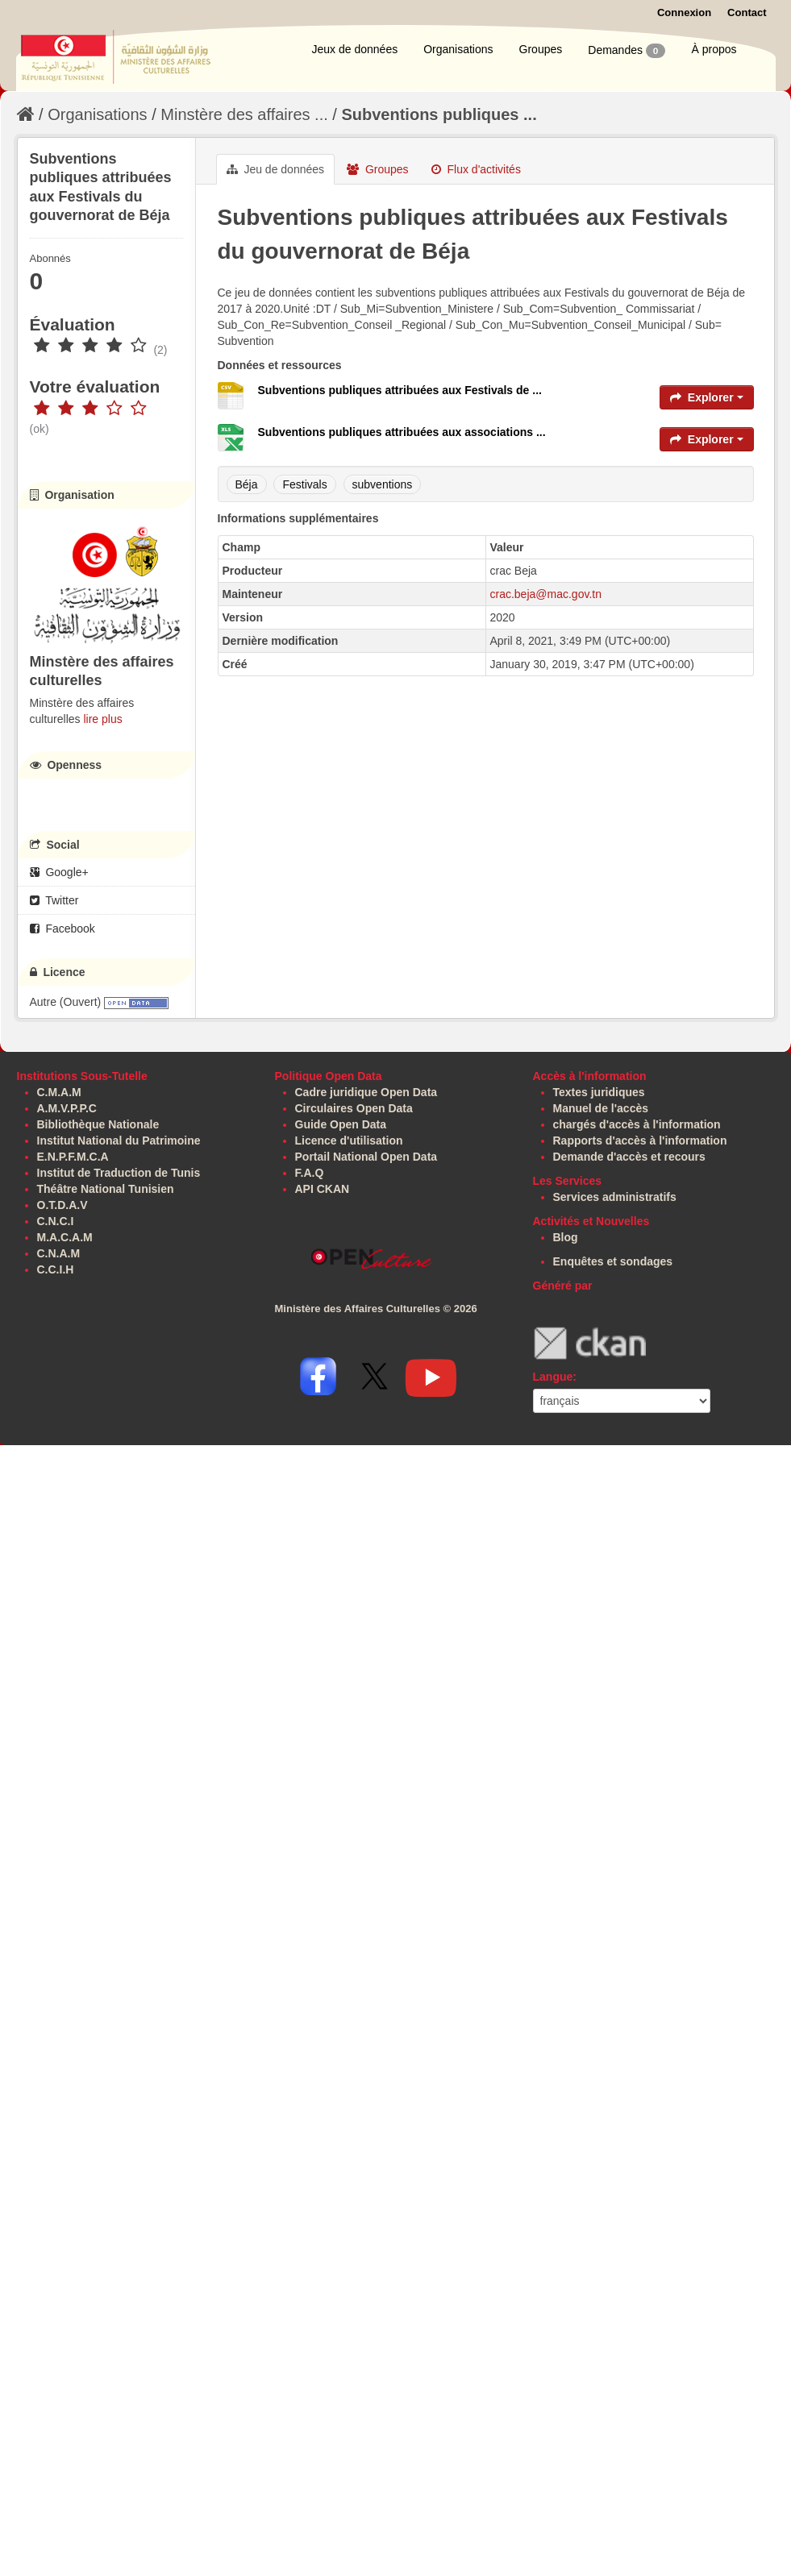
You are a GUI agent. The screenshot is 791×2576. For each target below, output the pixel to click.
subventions (382, 484)
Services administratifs (615, 1196)
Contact (746, 12)
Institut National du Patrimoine (119, 1140)
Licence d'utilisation (349, 1140)
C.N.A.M (59, 1253)
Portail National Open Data (366, 1156)
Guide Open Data (341, 1124)
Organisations (458, 49)
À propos (713, 49)
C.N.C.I (55, 1221)
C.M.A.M (59, 1092)
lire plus (102, 719)
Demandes (626, 51)
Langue (553, 1376)
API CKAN (322, 1188)
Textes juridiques (599, 1092)
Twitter (54, 900)
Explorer (706, 397)
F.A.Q (309, 1172)
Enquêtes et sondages (613, 1261)
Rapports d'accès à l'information (640, 1140)
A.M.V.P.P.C (67, 1108)
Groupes (541, 49)
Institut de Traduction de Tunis (119, 1172)
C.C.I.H (55, 1269)
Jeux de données (355, 49)
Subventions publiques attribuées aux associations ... (402, 432)
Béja (246, 484)
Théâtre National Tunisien (105, 1188)
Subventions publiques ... (438, 114)
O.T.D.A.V (62, 1205)
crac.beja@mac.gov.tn (546, 594)
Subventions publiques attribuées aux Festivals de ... (400, 390)
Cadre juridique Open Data (366, 1092)
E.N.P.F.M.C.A (73, 1156)
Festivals (304, 484)
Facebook (62, 928)
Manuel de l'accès (601, 1108)
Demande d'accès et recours (629, 1156)
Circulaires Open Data (354, 1108)
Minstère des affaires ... (244, 114)
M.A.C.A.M (65, 1237)
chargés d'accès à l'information (637, 1124)
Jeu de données (276, 169)
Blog (565, 1237)
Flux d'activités (476, 169)
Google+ (59, 872)
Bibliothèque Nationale (98, 1124)
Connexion (684, 12)
